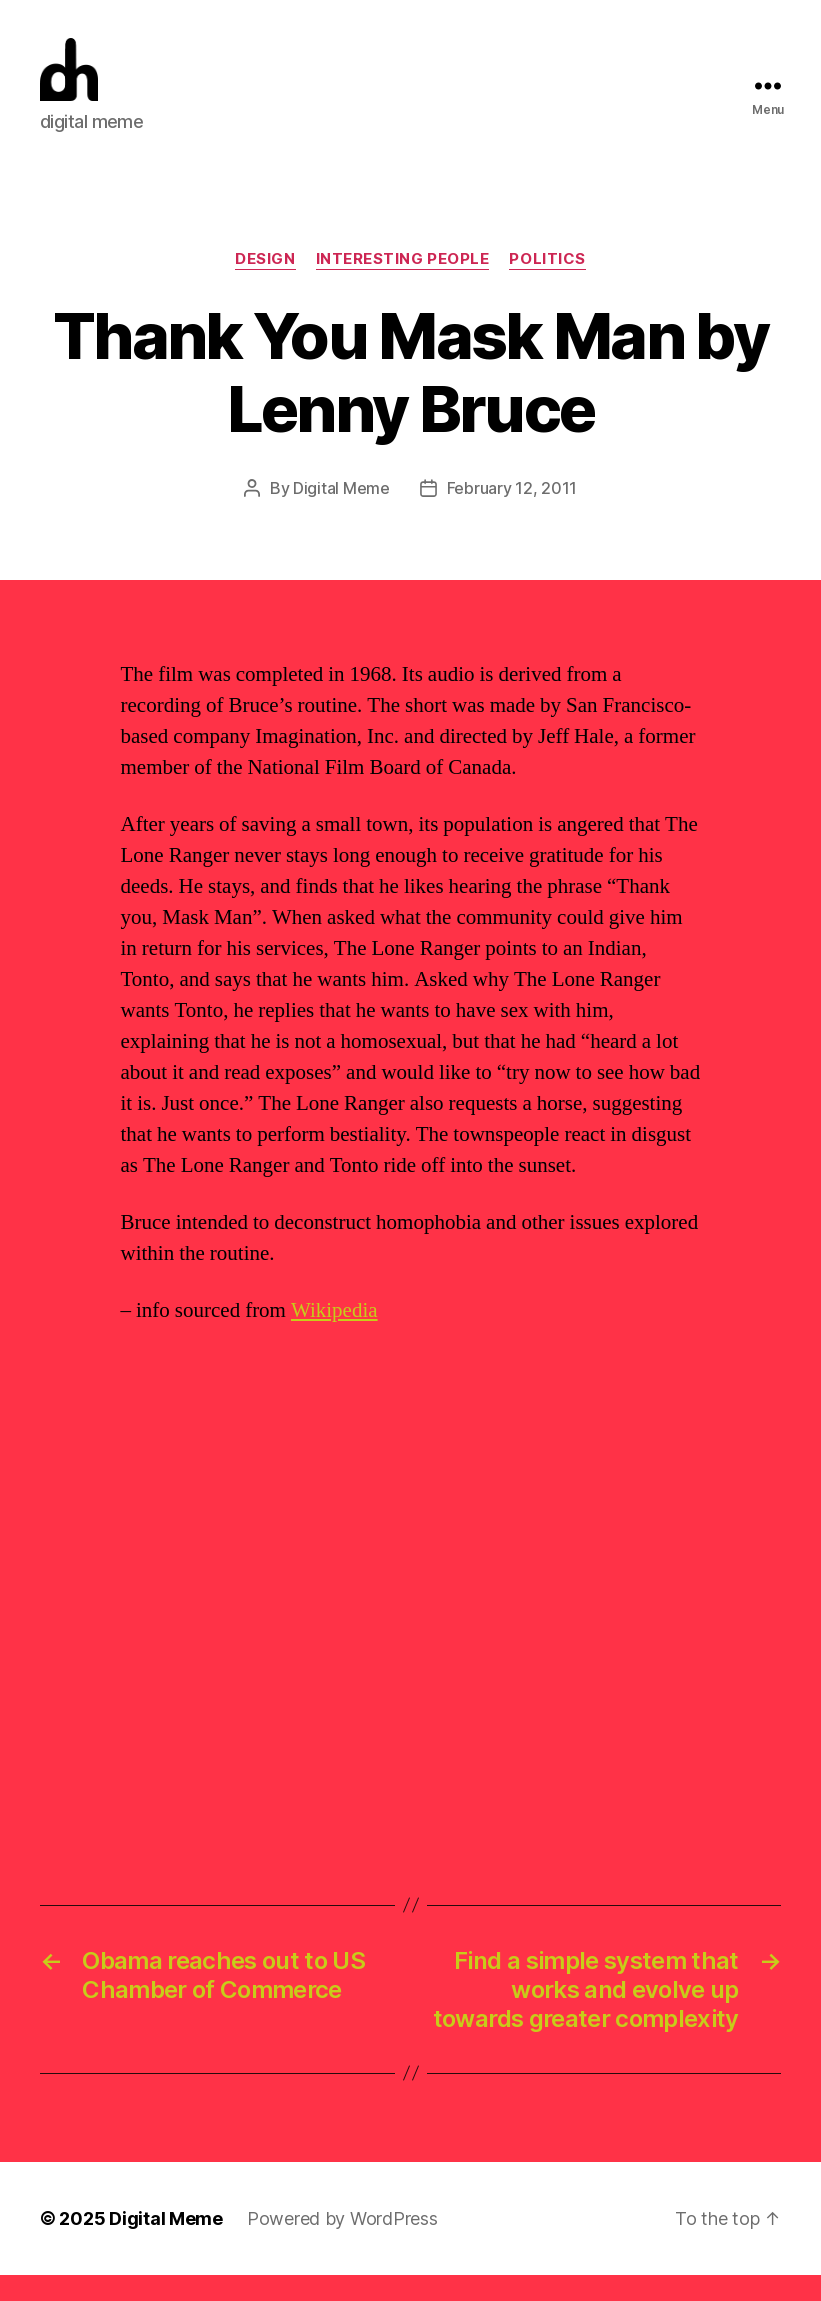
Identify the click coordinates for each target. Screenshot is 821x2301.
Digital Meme (341, 515)
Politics (547, 286)
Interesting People (403, 286)
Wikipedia (334, 1337)
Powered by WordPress (342, 2244)
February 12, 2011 (512, 515)
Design (265, 286)
